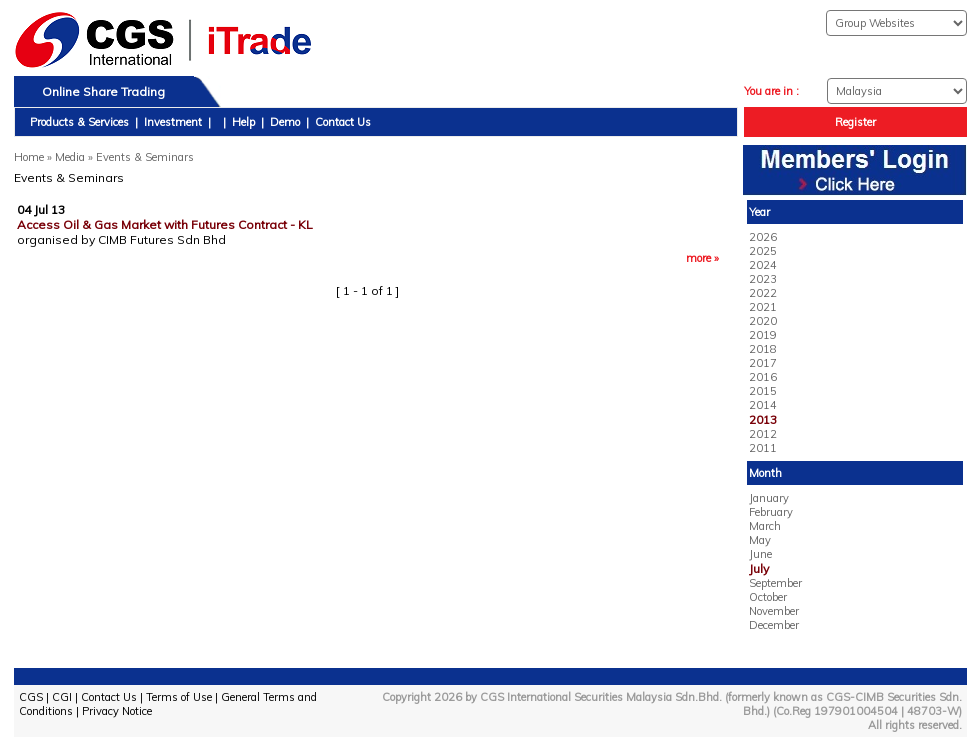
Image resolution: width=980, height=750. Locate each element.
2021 (763, 307)
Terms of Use (179, 697)
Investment (173, 122)
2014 (763, 405)
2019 (763, 335)
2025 (763, 251)
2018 (763, 349)
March (765, 526)
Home (29, 157)
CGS (31, 697)
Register (855, 122)
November (774, 611)
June (760, 554)
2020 (763, 321)
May (760, 540)
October (768, 597)
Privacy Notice (117, 711)
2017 (763, 363)
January (769, 498)
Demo (285, 122)
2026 (763, 237)
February (771, 512)
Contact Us (343, 122)
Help (243, 122)
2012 (763, 434)
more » (702, 258)
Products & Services (79, 122)
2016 (763, 377)
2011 (763, 448)
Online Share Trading (103, 91)
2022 (763, 293)
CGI (62, 697)
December (774, 625)
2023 (763, 279)
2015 (763, 391)
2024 (763, 265)
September (775, 583)
